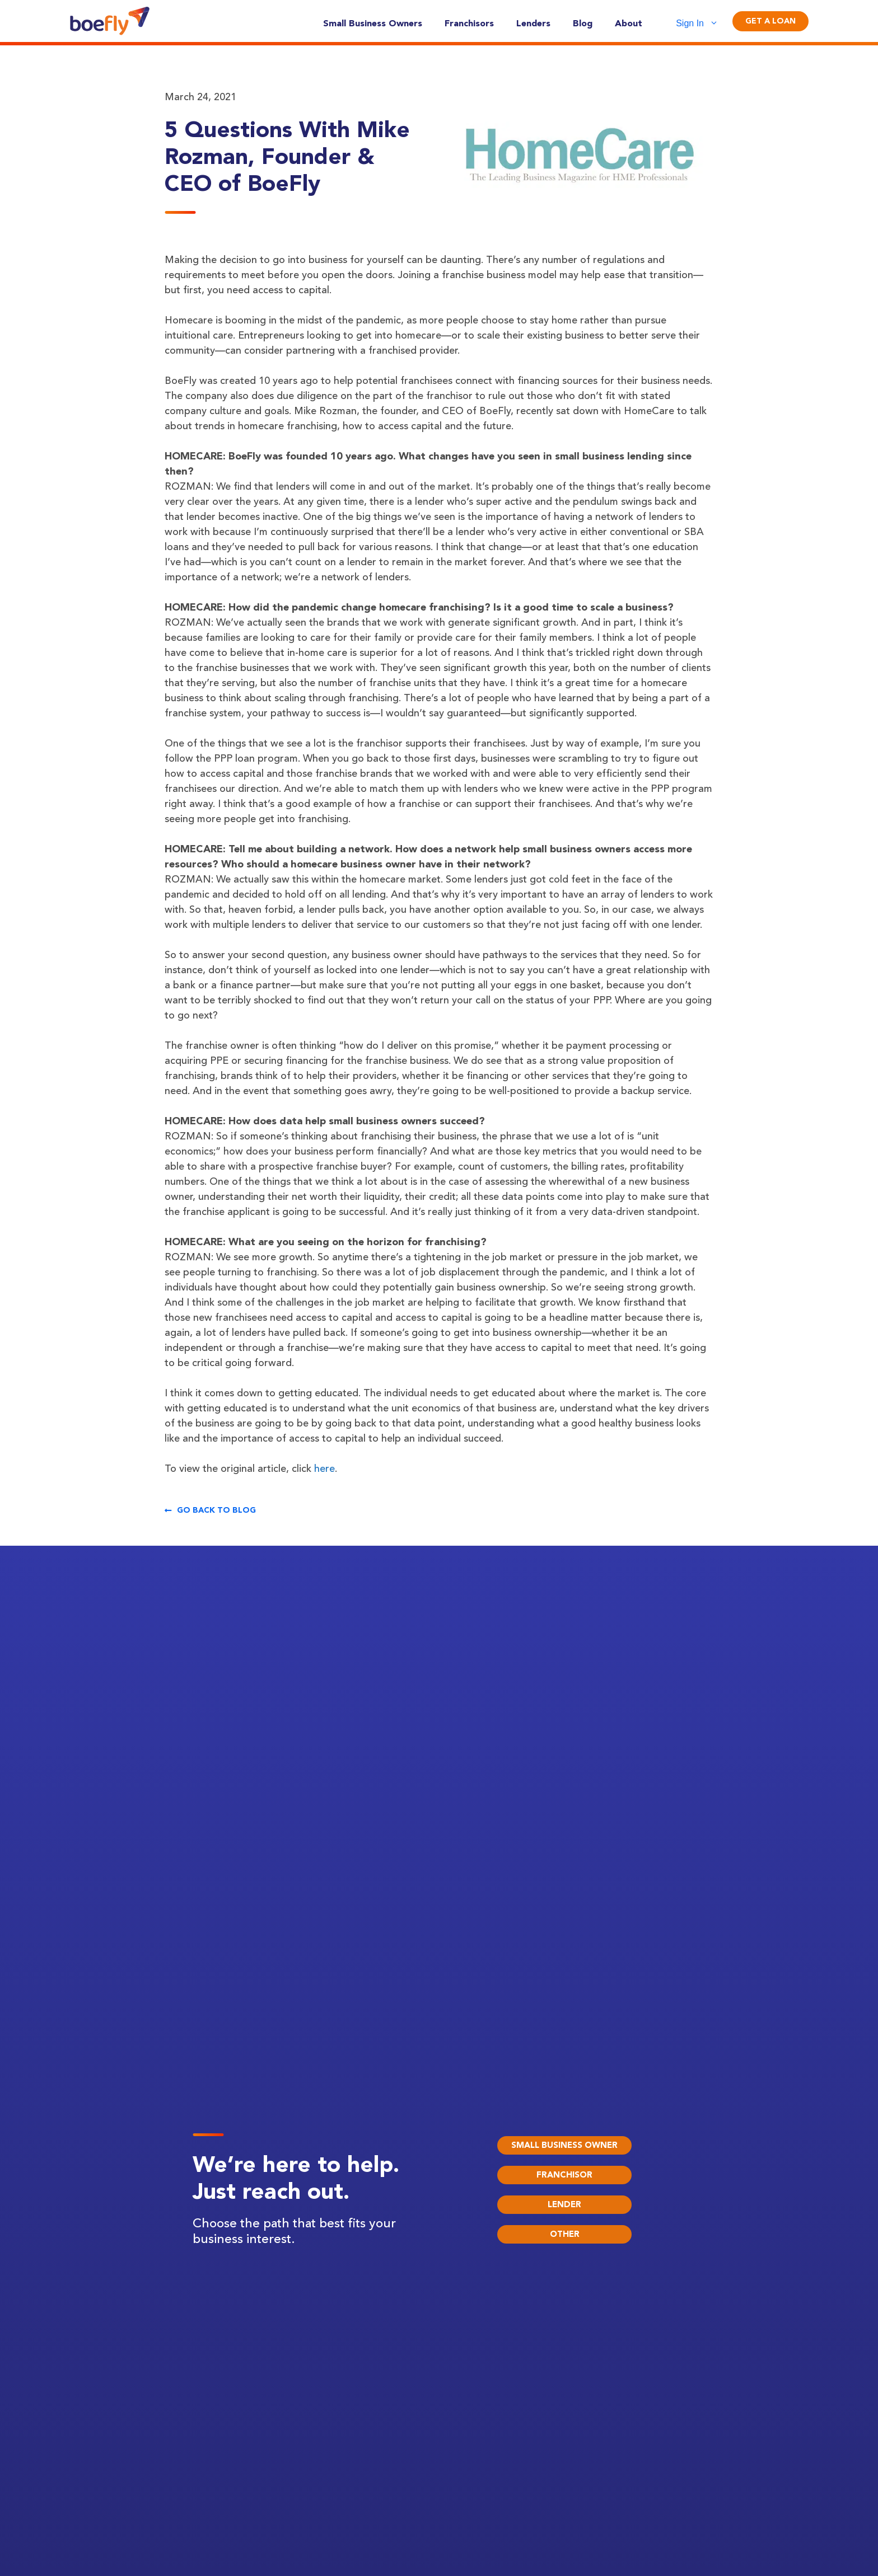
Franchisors (469, 23)
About (628, 23)
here (324, 1468)
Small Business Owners (372, 23)
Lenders (533, 23)
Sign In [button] (703, 23)
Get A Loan (770, 21)
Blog (582, 23)
